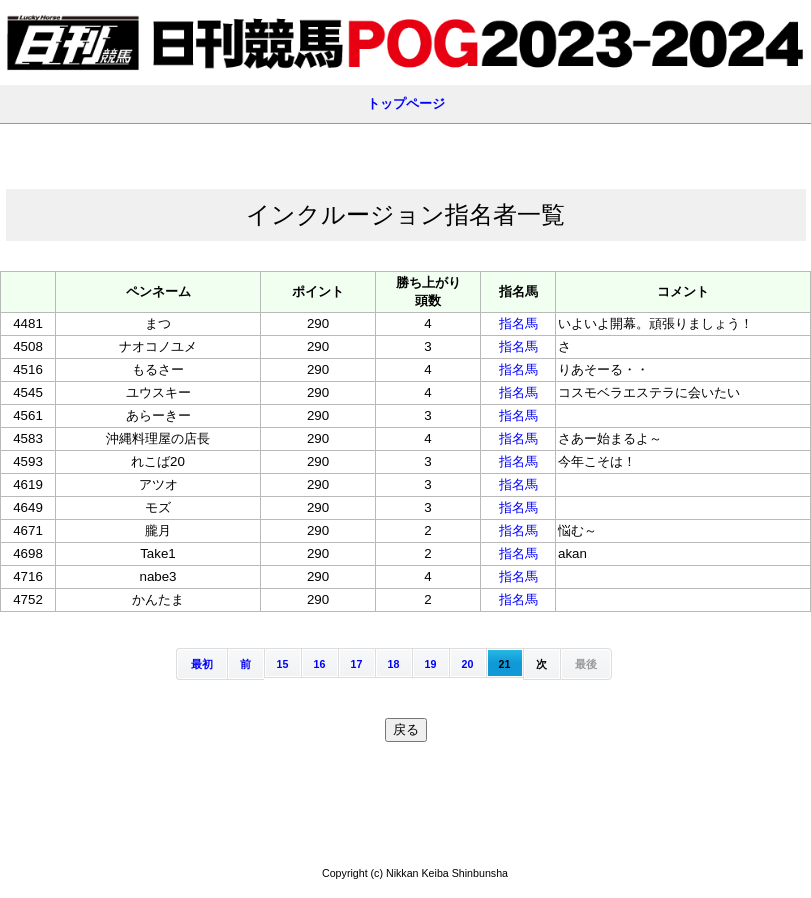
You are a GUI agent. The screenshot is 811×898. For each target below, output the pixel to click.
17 (357, 664)
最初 (202, 664)
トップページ (406, 103)
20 (468, 664)
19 (431, 664)
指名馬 (518, 323)
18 (394, 664)
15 (283, 664)
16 (320, 664)
